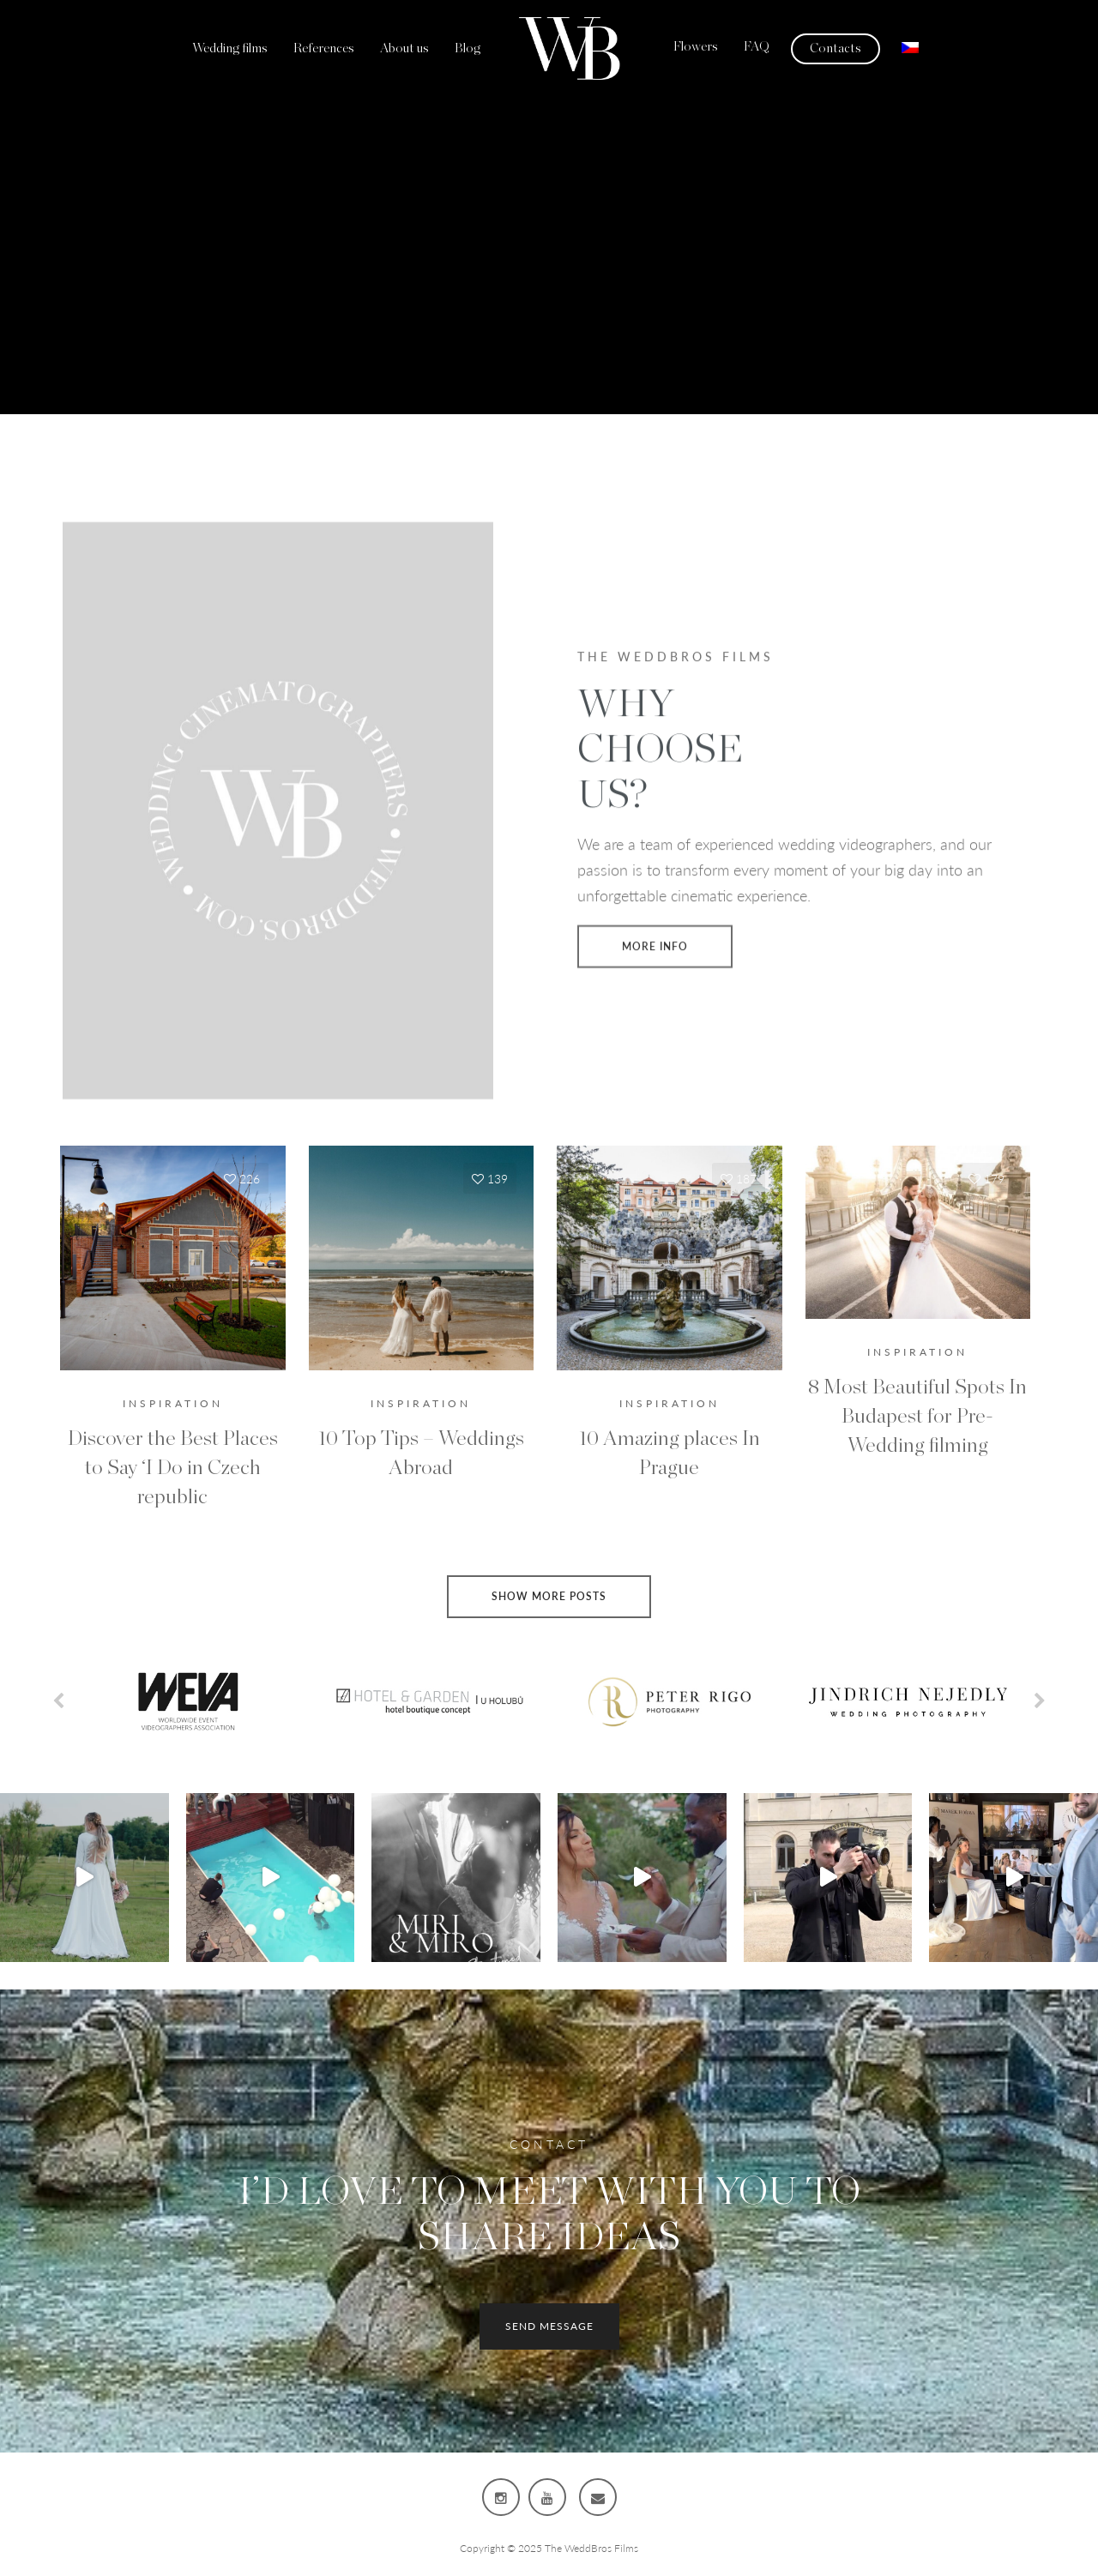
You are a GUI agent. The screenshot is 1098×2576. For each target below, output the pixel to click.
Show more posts (549, 1596)
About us (404, 48)
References (323, 48)
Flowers (695, 46)
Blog (467, 48)
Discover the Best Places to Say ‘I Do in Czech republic (173, 1468)
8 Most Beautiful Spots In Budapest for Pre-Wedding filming (917, 1416)
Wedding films (230, 48)
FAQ (756, 46)
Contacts (835, 48)
